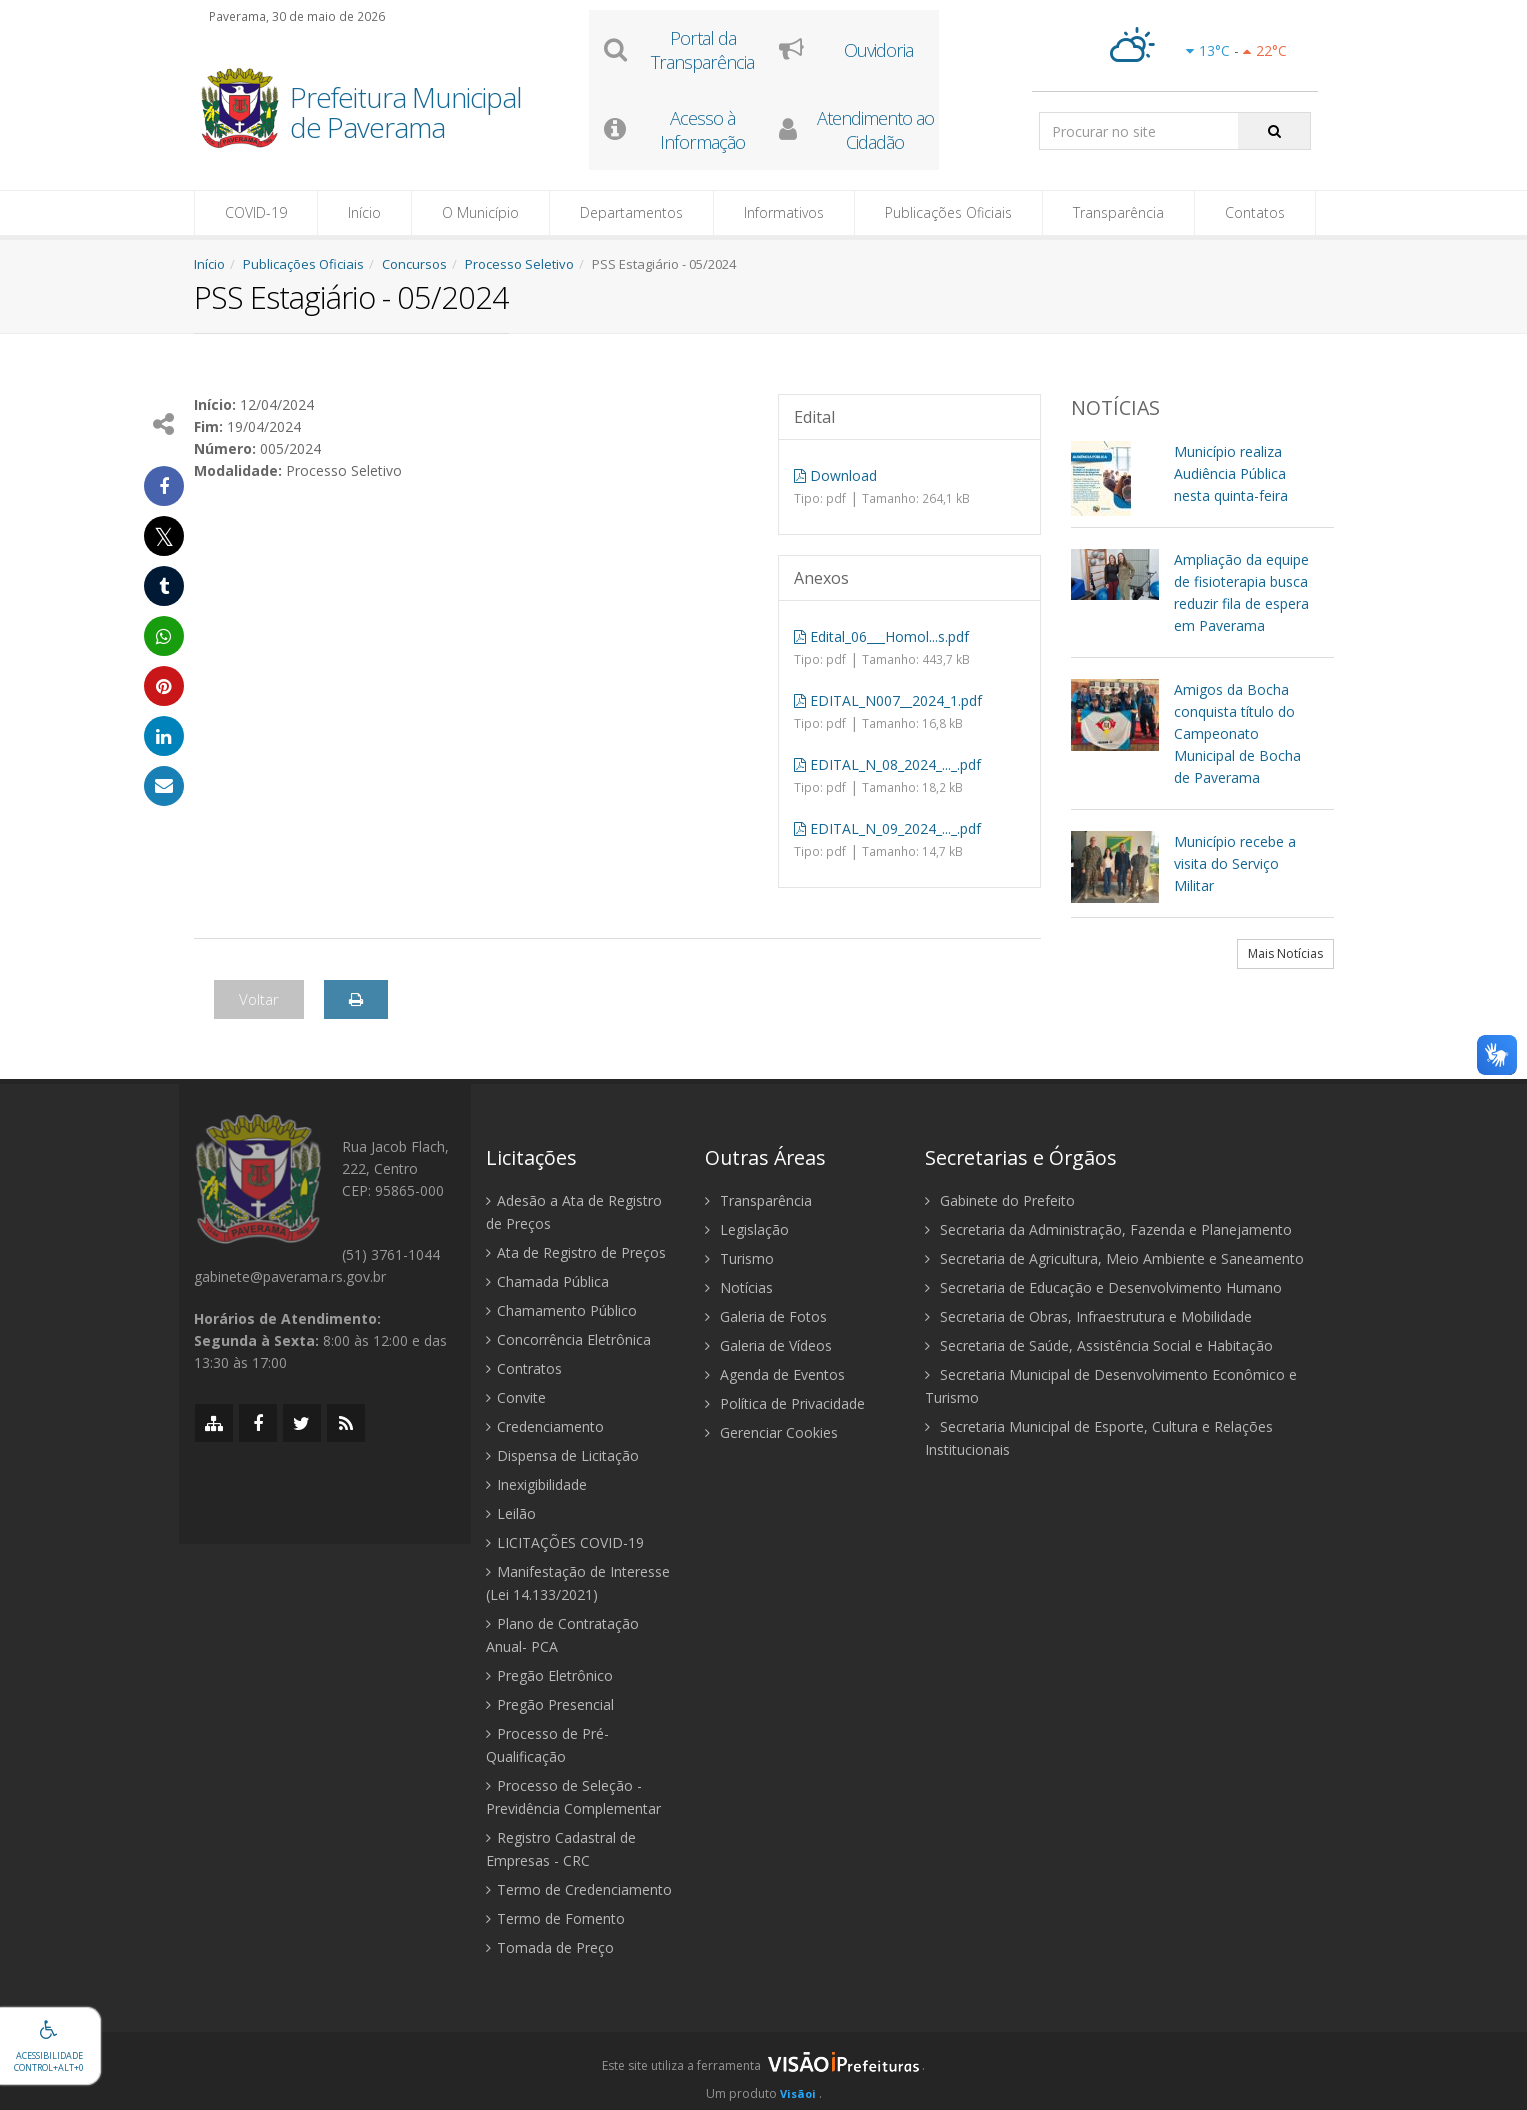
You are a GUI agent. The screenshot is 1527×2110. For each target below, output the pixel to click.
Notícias (739, 1287)
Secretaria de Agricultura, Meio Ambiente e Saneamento (1114, 1258)
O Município (480, 212)
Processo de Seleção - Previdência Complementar (573, 1797)
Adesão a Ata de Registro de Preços (574, 1212)
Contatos (1255, 212)
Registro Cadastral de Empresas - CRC (561, 1849)
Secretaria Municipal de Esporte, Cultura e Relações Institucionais (1099, 1438)
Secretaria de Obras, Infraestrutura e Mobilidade (1088, 1316)
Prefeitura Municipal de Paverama (406, 114)
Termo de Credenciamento (579, 1889)
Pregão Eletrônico (549, 1675)
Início (364, 212)
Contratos (524, 1368)
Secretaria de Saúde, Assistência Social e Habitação (1099, 1345)
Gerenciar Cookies (771, 1432)
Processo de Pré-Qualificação (547, 1745)
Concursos (414, 264)
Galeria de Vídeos (768, 1345)
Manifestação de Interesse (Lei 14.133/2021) (578, 1583)
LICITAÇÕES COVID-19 (565, 1542)
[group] (763, 2071)
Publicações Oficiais (948, 212)
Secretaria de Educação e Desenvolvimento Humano (1103, 1287)
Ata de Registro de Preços (576, 1252)
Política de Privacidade (785, 1403)
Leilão (511, 1513)
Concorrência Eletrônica (568, 1339)
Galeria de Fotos (766, 1316)
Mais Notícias (1285, 953)
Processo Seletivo (519, 264)
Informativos (784, 212)
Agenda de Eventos (775, 1374)
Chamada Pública (547, 1281)
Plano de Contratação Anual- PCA (562, 1635)
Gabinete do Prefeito (1000, 1200)
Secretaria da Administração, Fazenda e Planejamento (1108, 1229)
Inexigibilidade (536, 1484)
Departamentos (631, 212)
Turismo (739, 1258)
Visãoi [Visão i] (798, 2093)
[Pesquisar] (1274, 131)
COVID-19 (256, 212)
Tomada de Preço (550, 1947)
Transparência (1118, 212)
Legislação (747, 1229)
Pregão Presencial (550, 1704)
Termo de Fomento (555, 1918)
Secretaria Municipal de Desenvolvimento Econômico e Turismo (1111, 1386)
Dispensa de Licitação (562, 1455)
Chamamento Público (561, 1310)
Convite (516, 1397)
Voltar (259, 999)
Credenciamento (545, 1426)
